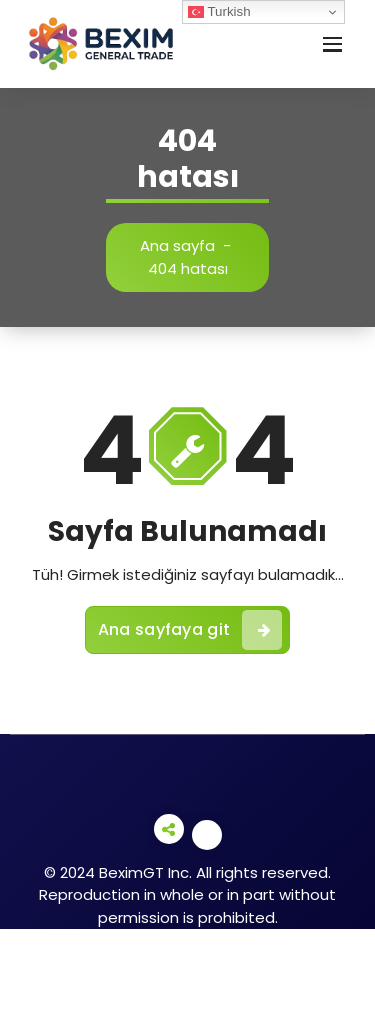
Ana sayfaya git (190, 630)
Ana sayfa (177, 245)
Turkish (219, 12)
